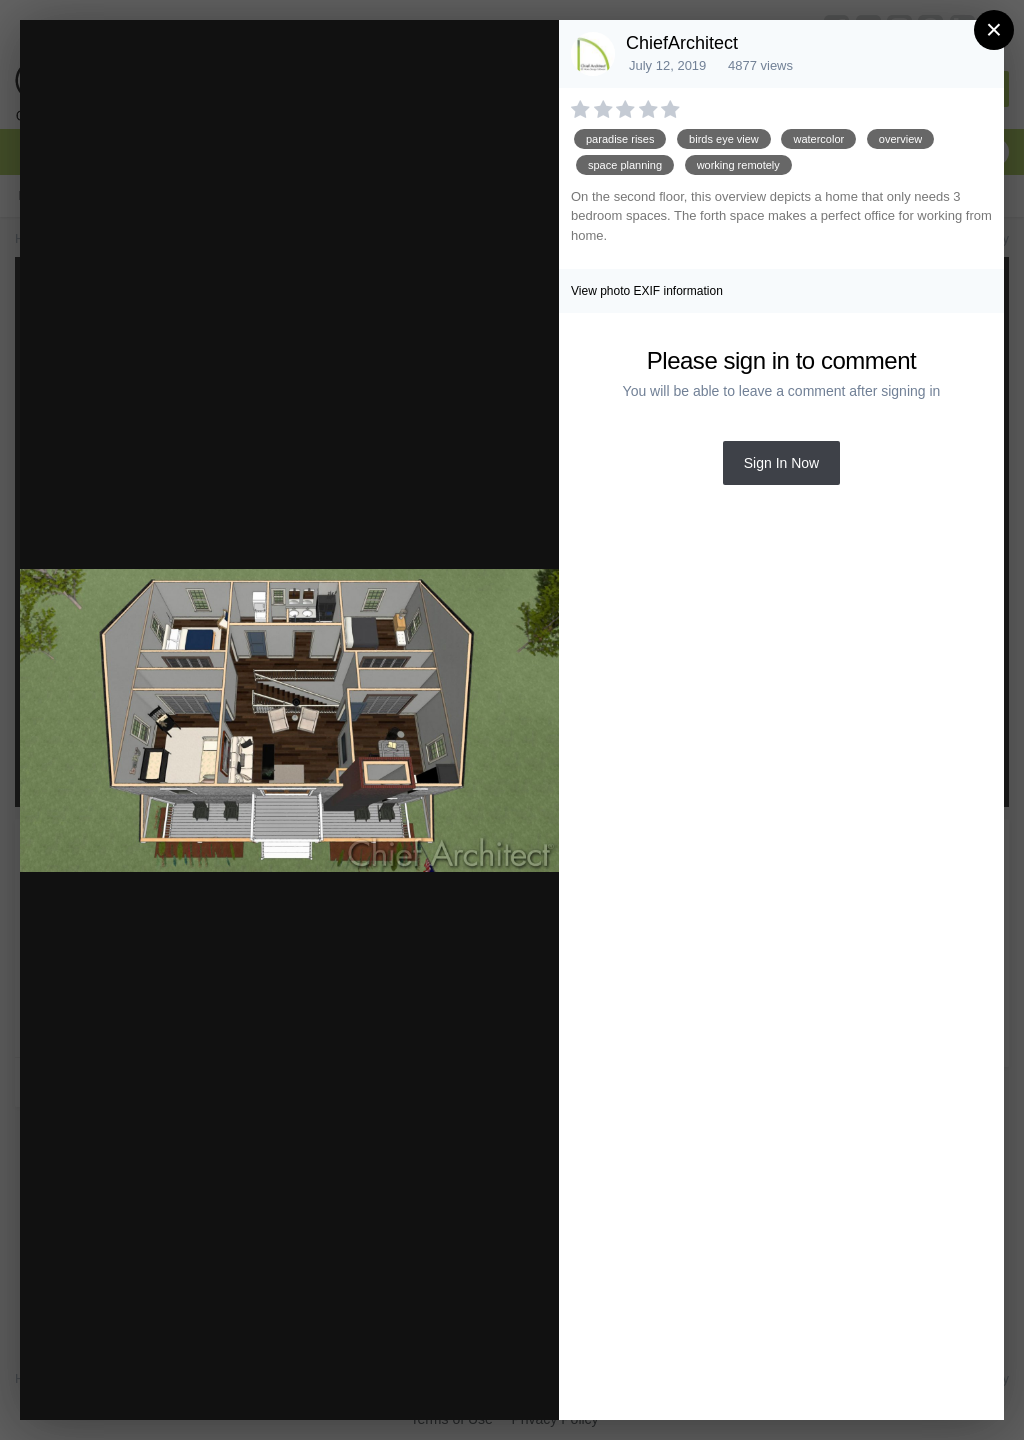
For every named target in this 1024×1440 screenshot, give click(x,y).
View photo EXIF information (647, 291)
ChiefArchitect (682, 43)
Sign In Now (781, 463)
